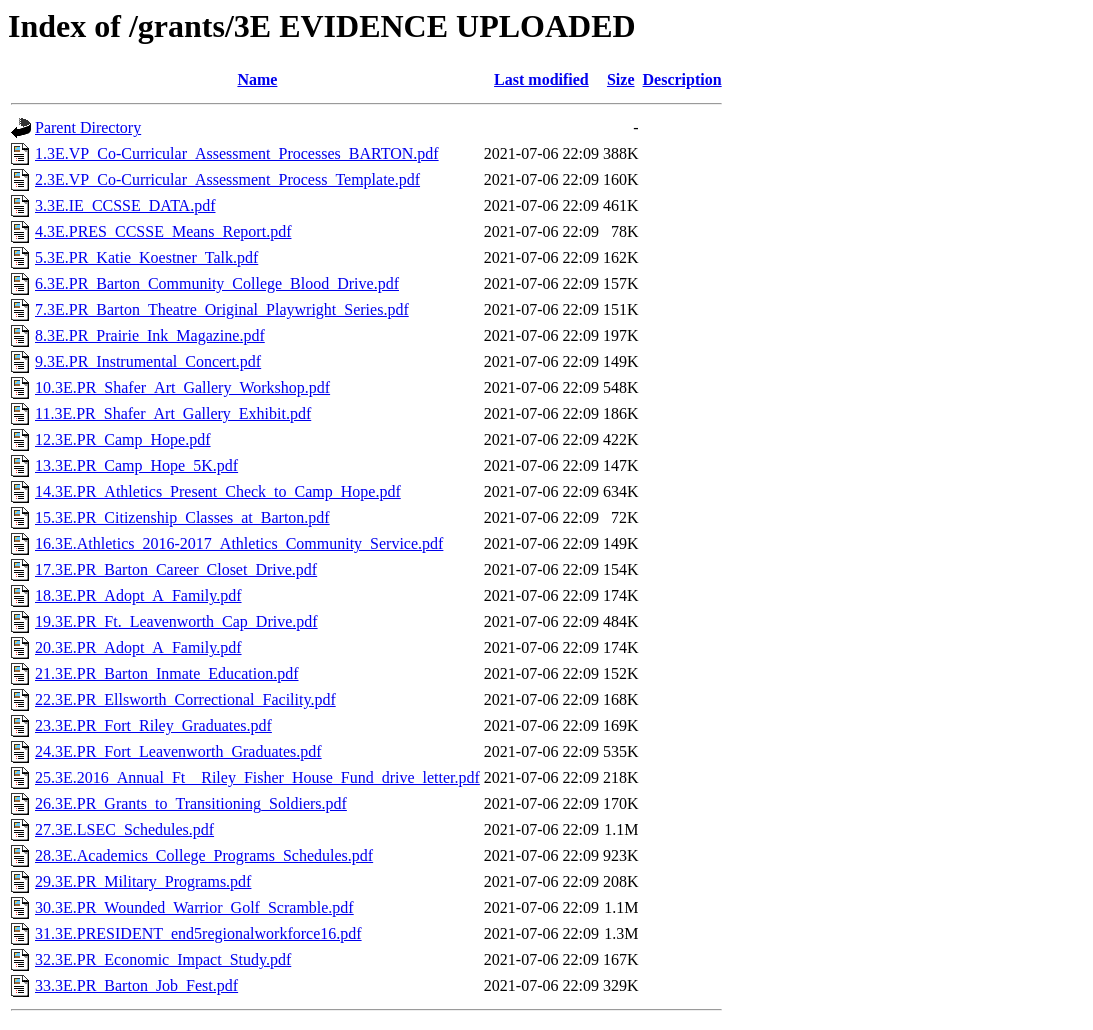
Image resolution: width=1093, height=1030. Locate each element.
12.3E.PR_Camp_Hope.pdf (123, 439)
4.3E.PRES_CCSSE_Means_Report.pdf (163, 231)
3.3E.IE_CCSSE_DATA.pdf (125, 205)
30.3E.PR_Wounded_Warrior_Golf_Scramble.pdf (194, 907)
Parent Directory (88, 127)
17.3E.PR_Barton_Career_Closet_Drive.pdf (176, 569)
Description (682, 79)
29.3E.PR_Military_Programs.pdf (143, 881)
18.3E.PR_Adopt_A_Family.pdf (138, 595)
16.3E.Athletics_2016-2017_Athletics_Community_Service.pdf (239, 543)
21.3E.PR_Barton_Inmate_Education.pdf (167, 673)
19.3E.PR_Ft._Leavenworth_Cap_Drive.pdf (176, 621)
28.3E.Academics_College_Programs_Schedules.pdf (204, 855)
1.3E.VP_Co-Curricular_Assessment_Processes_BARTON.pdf (237, 153)
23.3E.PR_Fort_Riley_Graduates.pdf (153, 725)
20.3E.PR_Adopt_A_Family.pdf (138, 647)
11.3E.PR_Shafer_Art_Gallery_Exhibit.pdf (173, 413)
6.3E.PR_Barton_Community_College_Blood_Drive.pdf (217, 283)
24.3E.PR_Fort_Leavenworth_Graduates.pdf (178, 751)
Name (257, 79)
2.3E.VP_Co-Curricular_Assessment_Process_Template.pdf (227, 179)
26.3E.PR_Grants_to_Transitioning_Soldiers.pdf (191, 803)
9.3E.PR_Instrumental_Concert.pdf (148, 361)
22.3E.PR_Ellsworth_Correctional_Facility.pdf (185, 699)
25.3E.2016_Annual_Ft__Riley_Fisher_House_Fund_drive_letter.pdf (257, 777)
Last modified (541, 79)
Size (621, 79)
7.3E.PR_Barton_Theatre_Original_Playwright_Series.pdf (222, 309)
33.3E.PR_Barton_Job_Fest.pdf (136, 985)
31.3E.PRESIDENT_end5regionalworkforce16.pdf (198, 933)
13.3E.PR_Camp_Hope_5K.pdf (136, 465)
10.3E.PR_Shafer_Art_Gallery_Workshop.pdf (182, 387)
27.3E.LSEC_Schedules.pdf (124, 829)
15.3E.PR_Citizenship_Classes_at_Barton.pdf (182, 517)
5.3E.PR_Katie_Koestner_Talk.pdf (146, 257)
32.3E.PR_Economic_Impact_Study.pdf (163, 959)
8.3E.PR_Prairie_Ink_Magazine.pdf (150, 335)
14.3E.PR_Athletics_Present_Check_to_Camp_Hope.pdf (218, 491)
